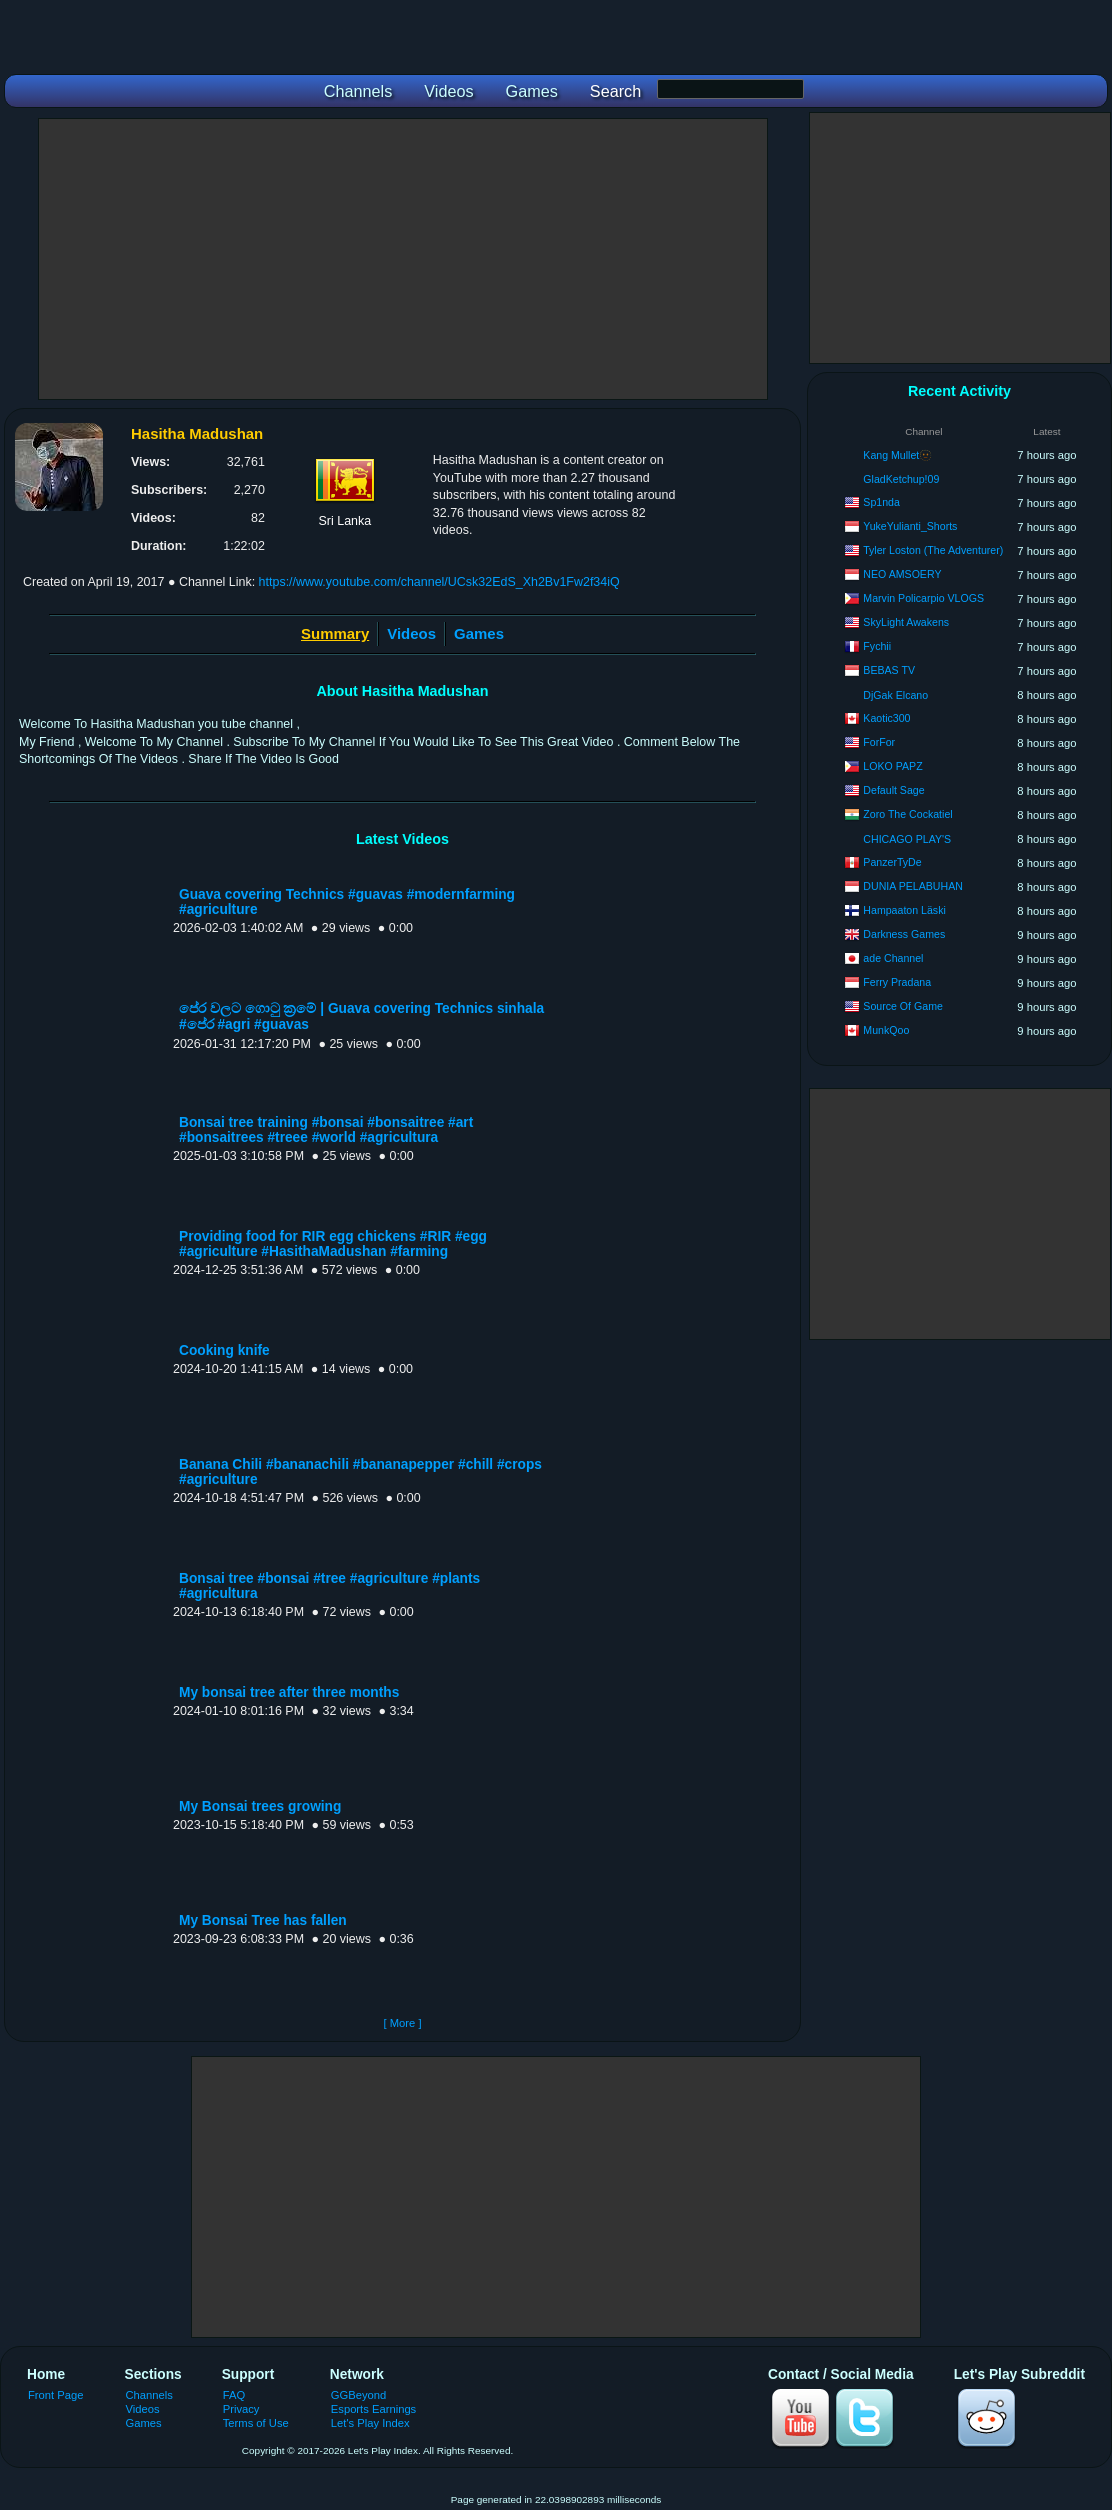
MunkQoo (886, 1030)
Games (479, 633)
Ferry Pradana (897, 982)
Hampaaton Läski (904, 910)
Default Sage (893, 790)
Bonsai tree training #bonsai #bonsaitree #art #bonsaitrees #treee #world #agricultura (326, 1130)
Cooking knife (224, 1350)
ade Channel (893, 958)
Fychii (877, 646)
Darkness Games (904, 934)
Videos (411, 633)
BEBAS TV (889, 670)
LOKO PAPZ (892, 766)
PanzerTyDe (892, 862)
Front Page (56, 2395)
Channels (149, 2395)
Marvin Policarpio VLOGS (923, 598)
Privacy (241, 2409)
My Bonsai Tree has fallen (263, 1920)
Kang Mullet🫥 (897, 455)
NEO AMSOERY (902, 574)
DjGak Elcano (895, 695)
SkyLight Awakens (906, 622)
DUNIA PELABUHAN (913, 886)
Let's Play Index (370, 2423)
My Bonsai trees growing (260, 1806)
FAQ (234, 2395)
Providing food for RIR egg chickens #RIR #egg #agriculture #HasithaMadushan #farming (333, 1244)
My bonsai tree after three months (289, 1692)
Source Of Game (902, 1006)
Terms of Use (256, 2423)
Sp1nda (881, 502)
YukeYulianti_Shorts (910, 526)
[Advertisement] (403, 259)
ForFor (879, 742)
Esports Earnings (373, 2409)
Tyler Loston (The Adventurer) (933, 550)
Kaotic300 (886, 718)
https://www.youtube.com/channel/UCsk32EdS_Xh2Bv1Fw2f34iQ (439, 582)
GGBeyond (359, 2395)
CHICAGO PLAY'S (907, 839)
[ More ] (402, 2023)
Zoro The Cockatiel (907, 814)
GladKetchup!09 (901, 479)
